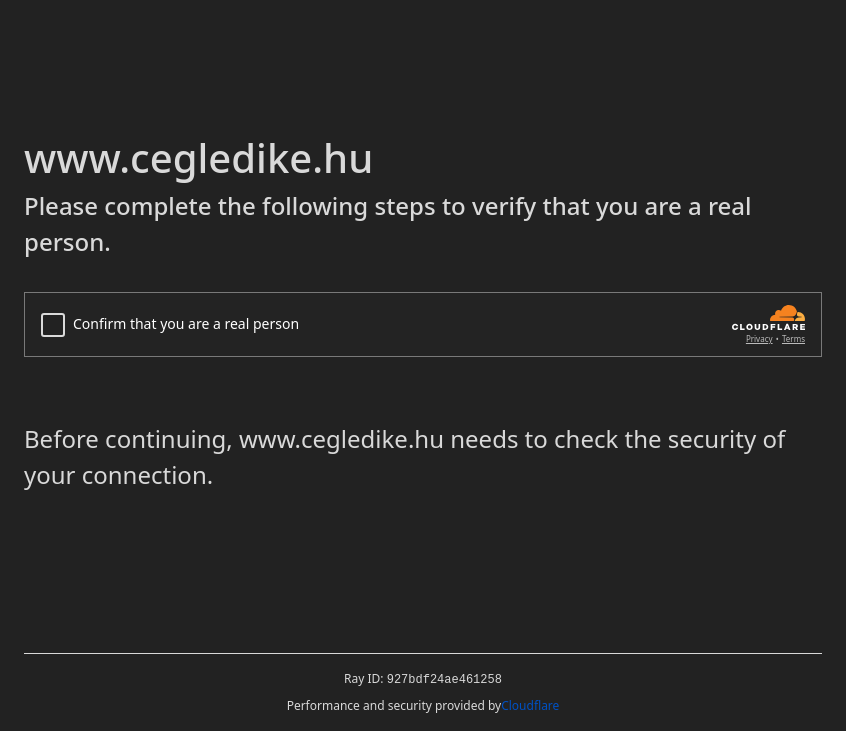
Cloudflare (530, 705)
